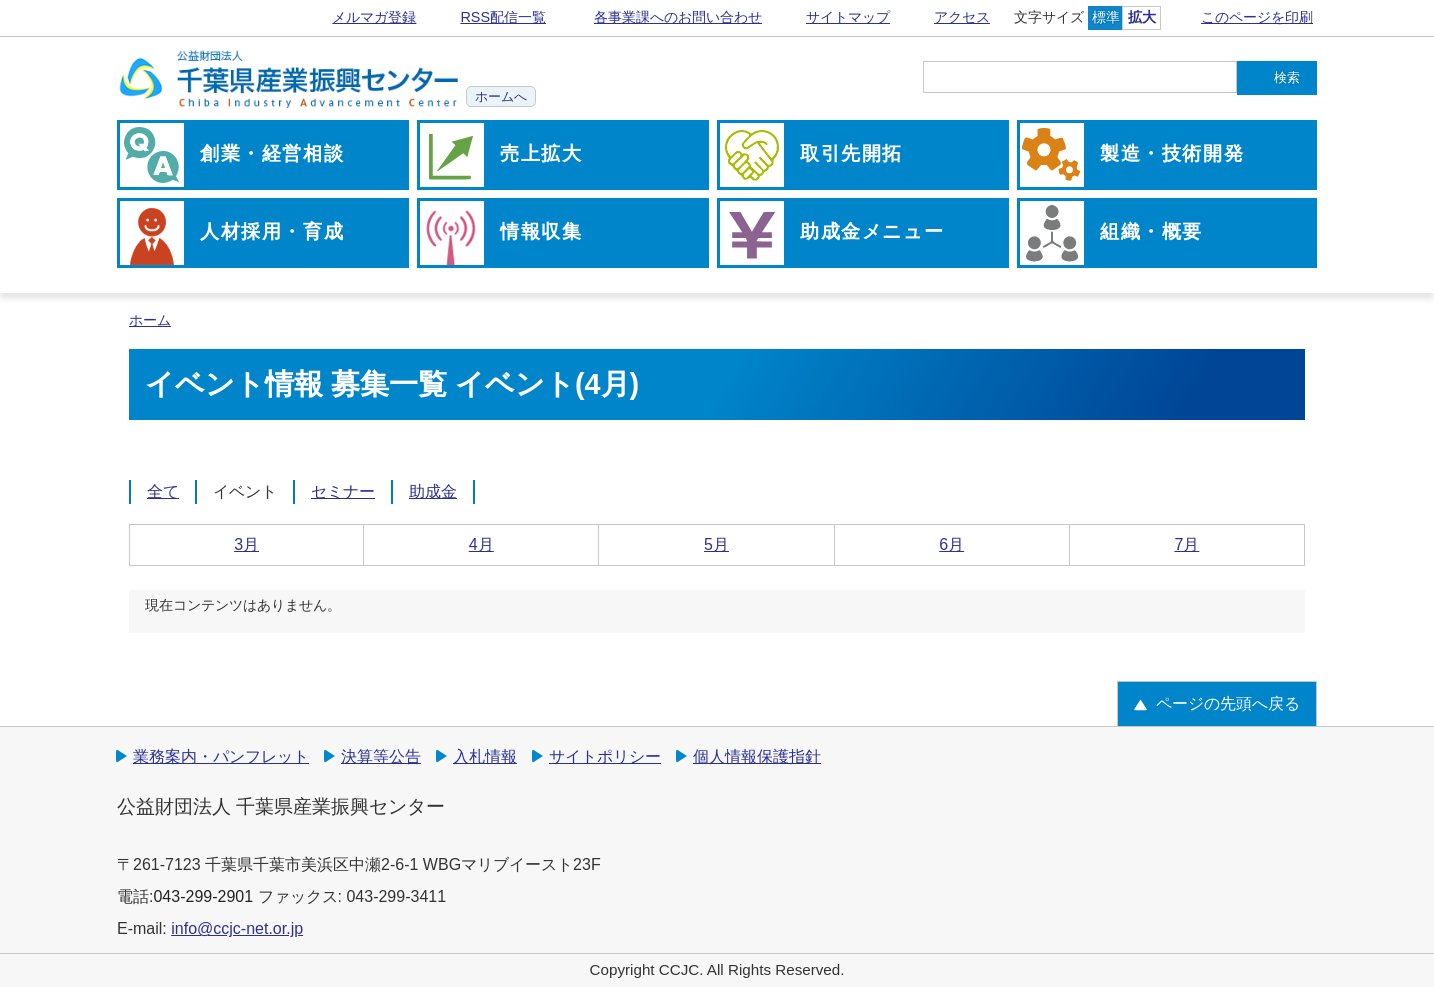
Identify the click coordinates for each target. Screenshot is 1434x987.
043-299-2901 (203, 896)
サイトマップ (848, 17)
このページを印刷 (1257, 17)
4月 (481, 544)
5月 (716, 544)
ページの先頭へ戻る (1228, 703)
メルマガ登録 (374, 17)
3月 (246, 544)
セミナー (343, 491)
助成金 (433, 491)
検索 (1287, 77)
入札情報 (485, 756)
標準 (1106, 17)
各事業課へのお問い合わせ (678, 17)
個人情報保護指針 (757, 756)
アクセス (962, 17)
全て (163, 491)
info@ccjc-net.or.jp (237, 928)
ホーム (150, 320)
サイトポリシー (605, 756)
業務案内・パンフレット (221, 756)
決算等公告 (381, 756)
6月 (951, 544)
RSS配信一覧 (503, 17)
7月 (1186, 544)
